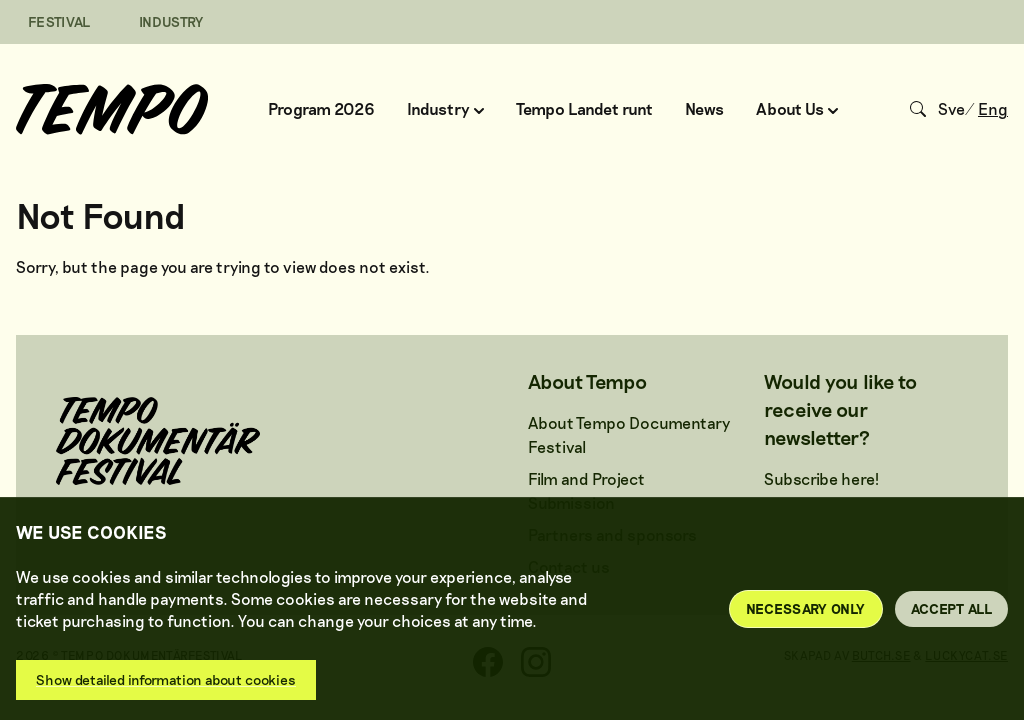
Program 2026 (321, 108)
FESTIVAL (59, 21)
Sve (951, 108)
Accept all (952, 608)
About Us (797, 108)
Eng (993, 108)
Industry (445, 108)
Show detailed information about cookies (166, 679)
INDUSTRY (171, 21)
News (704, 108)
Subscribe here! (821, 478)
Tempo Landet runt (584, 108)
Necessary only (806, 608)
